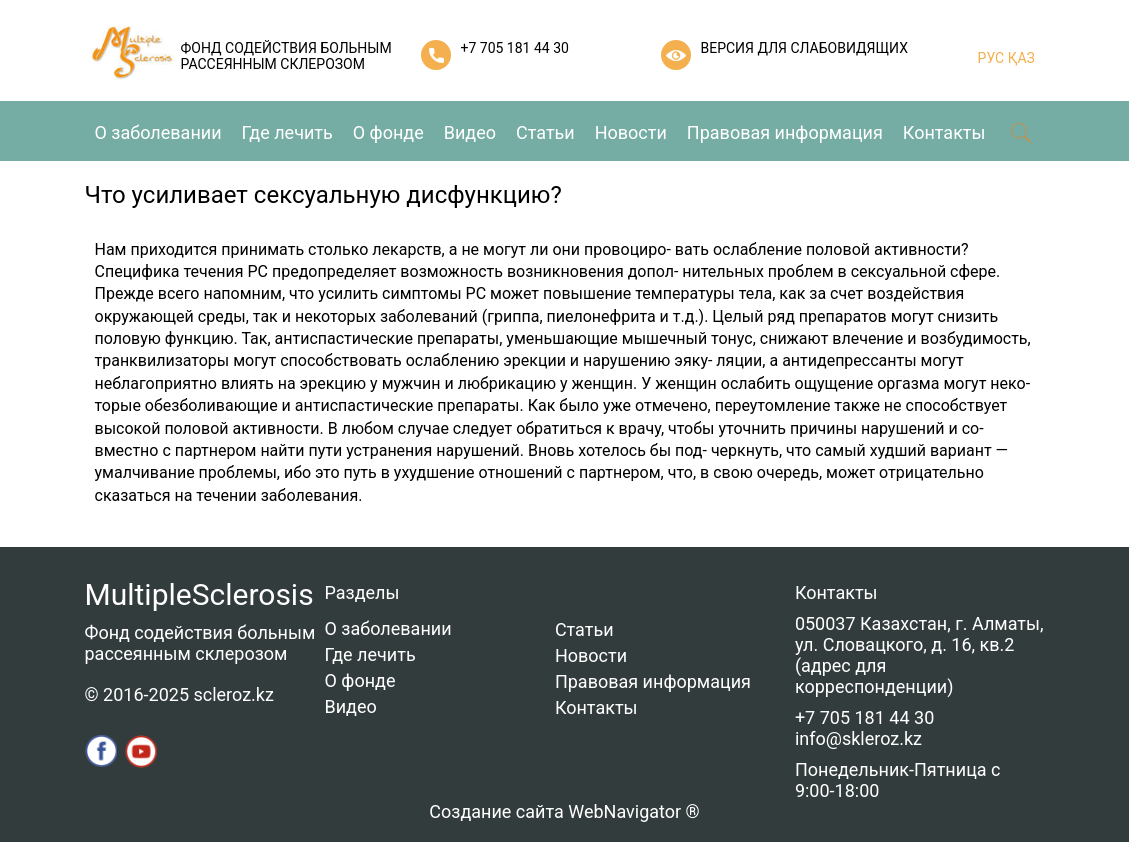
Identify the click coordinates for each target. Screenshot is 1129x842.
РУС (991, 58)
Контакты (944, 132)
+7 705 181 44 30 (515, 48)
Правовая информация (785, 132)
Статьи (545, 132)
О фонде (388, 132)
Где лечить (287, 132)
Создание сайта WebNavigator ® (564, 811)
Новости (631, 132)
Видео (470, 132)
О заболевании (158, 132)
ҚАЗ (1019, 58)
